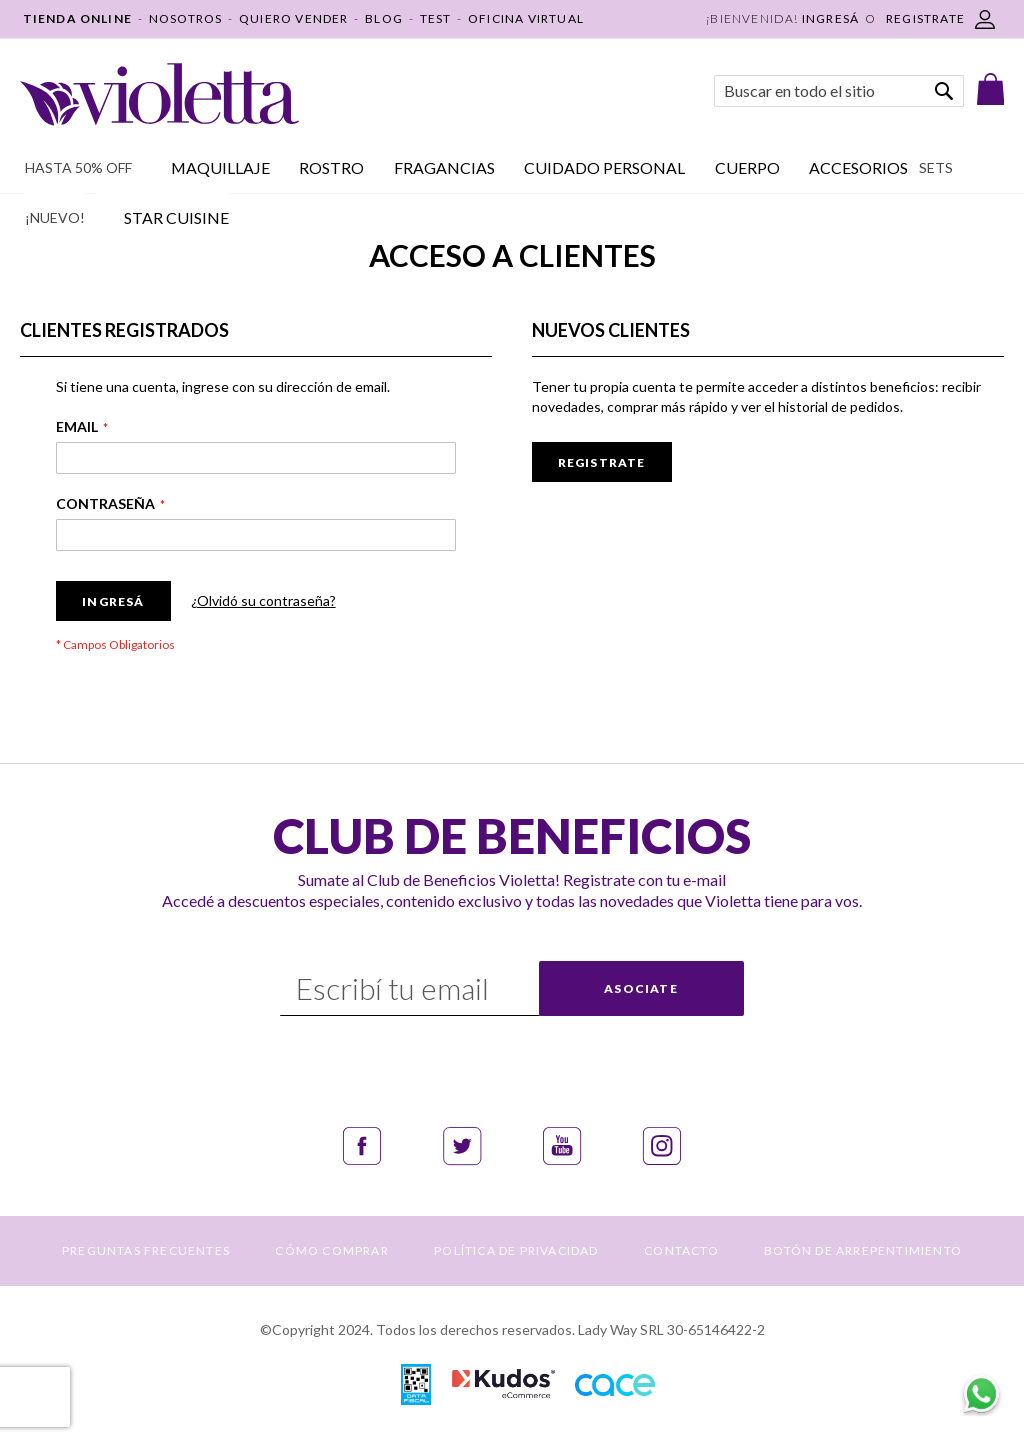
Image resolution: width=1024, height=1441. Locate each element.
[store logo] (159, 94)
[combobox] (839, 91)
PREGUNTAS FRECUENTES (146, 1250)
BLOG (384, 18)
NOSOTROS (186, 18)
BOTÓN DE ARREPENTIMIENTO (863, 1250)
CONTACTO (681, 1250)
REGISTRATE (925, 18)
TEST (436, 18)
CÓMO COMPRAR (331, 1250)
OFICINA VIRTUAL (526, 18)
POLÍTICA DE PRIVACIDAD (516, 1250)
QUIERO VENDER (294, 18)
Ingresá (830, 18)
